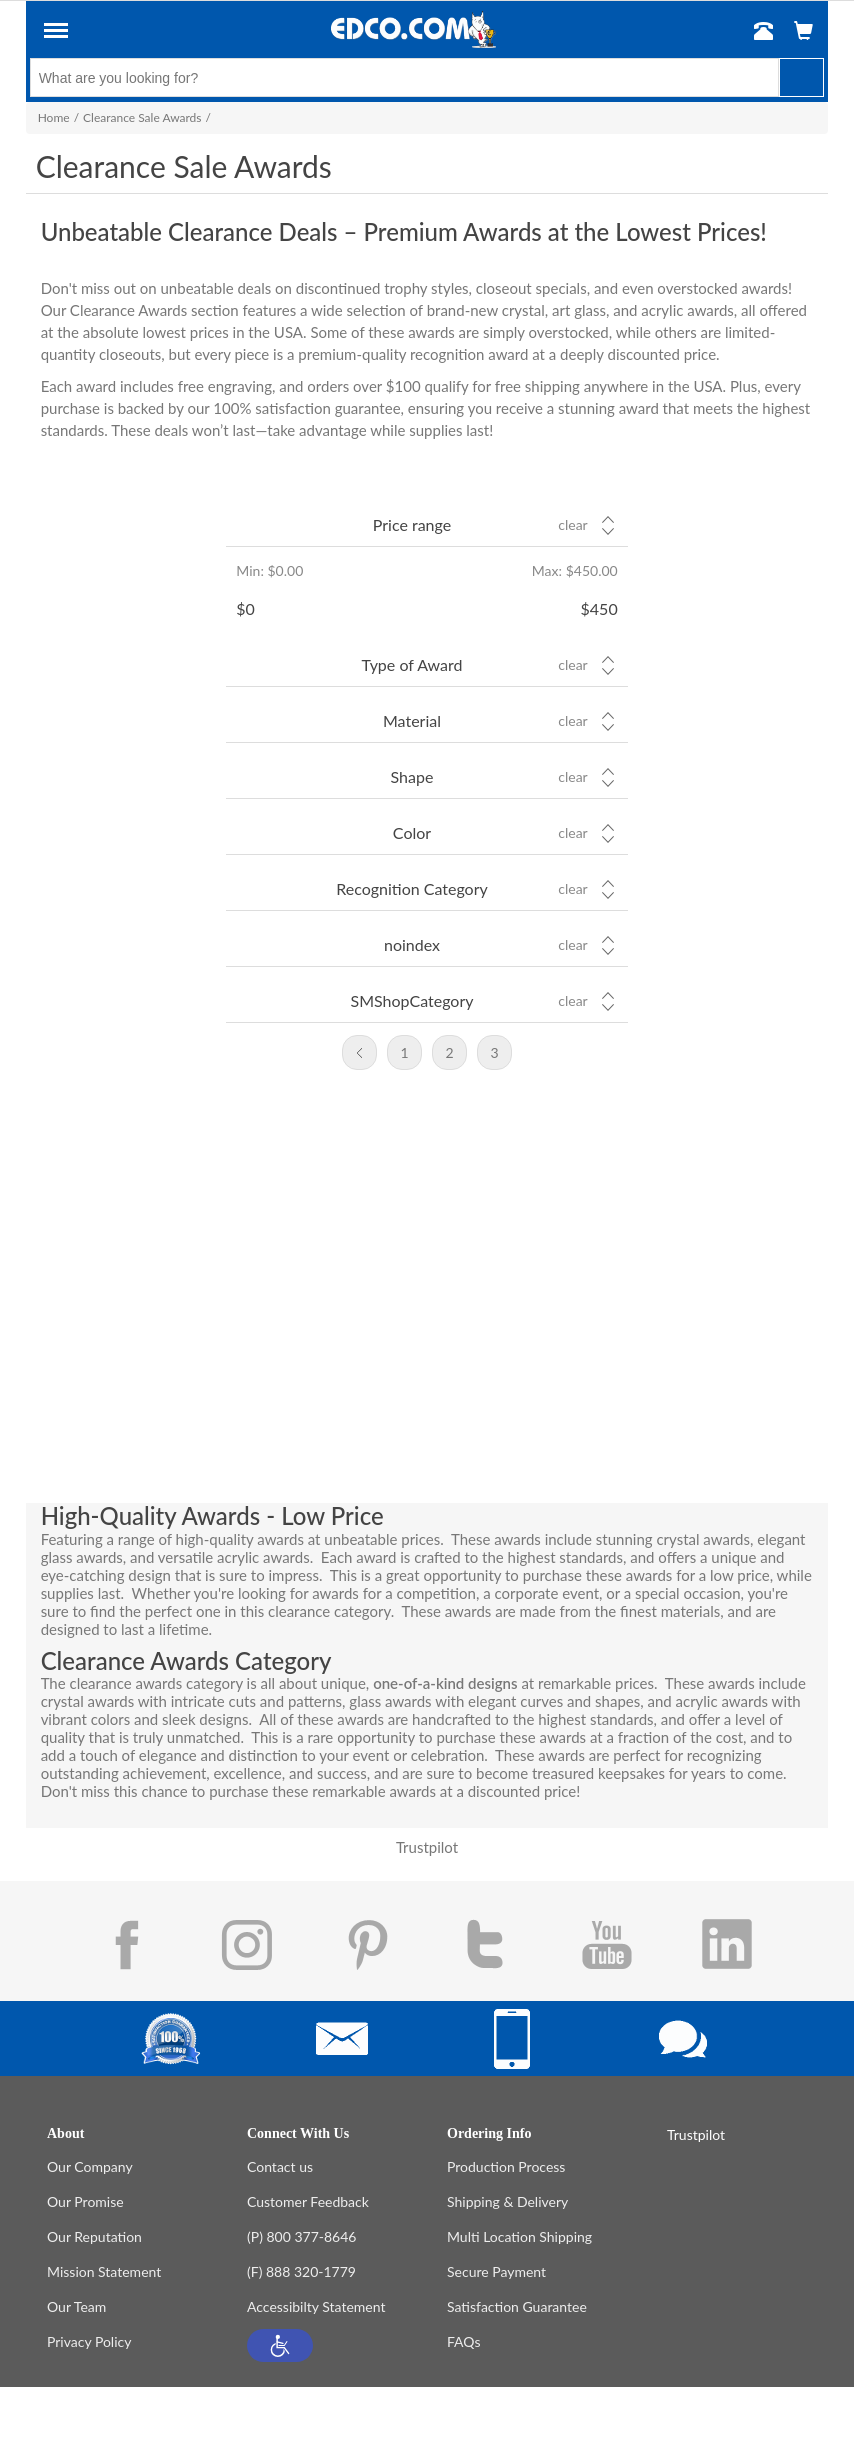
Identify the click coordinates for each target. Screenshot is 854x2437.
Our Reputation (94, 2236)
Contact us (280, 2166)
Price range (412, 524)
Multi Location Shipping (519, 2236)
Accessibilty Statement (316, 2306)
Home (54, 117)
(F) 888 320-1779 (301, 2271)
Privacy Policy (89, 2341)
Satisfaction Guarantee (517, 2306)
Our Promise (85, 2201)
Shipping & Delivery (507, 2201)
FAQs (463, 2341)
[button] (280, 2345)
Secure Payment (496, 2271)
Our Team (76, 2306)
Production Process (506, 2166)
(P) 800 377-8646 (301, 2236)
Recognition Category (412, 888)
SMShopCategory (411, 1000)
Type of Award (412, 664)
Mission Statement (104, 2271)
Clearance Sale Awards (142, 117)
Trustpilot (427, 1847)
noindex (412, 944)
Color (412, 832)
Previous (359, 1052)
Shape (412, 776)
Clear (572, 525)
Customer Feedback (308, 2201)
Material (412, 720)
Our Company (90, 2166)
